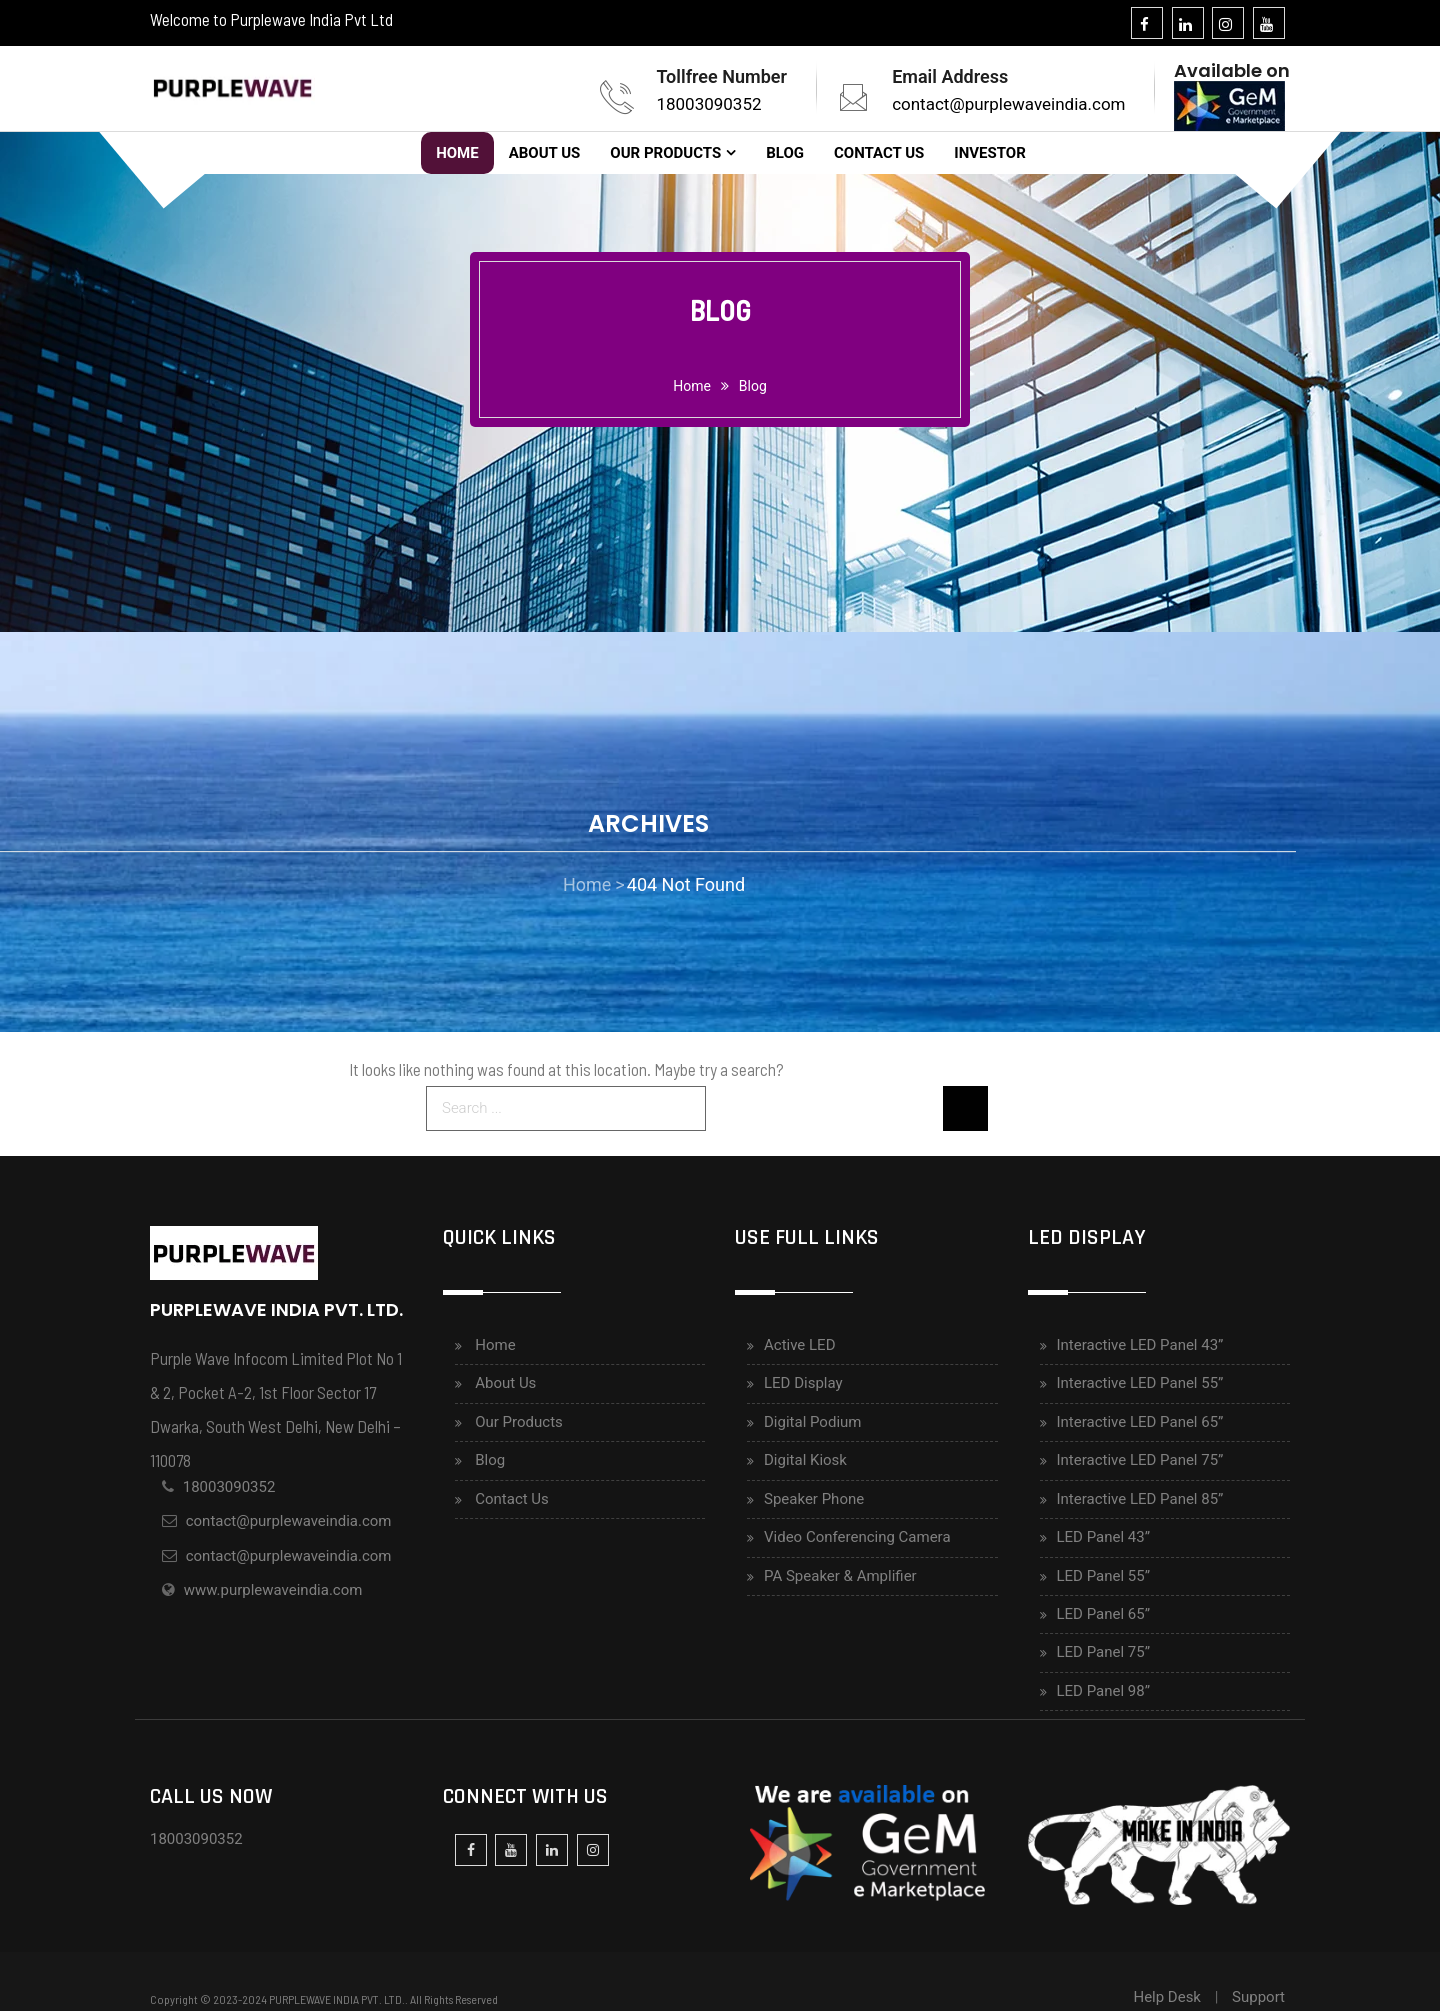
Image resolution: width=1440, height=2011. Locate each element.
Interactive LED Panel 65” (1140, 1422)
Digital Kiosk (805, 1460)
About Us (545, 153)
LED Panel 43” (1104, 1537)
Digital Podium (812, 1422)
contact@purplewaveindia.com (1008, 104)
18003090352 (708, 104)
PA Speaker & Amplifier (840, 1576)
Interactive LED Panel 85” (1140, 1499)
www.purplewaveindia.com (273, 1590)
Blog (785, 153)
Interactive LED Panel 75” (1140, 1460)
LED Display (803, 1383)
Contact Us (879, 153)
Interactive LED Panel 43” (1140, 1345)
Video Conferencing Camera (857, 1537)
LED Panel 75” (1104, 1652)
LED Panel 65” (1104, 1614)
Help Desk (1167, 1997)
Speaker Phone (814, 1499)
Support (1258, 1997)
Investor (989, 153)
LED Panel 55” (1104, 1576)
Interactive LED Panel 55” (1140, 1383)
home (692, 386)
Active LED (799, 1345)
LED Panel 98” (1104, 1691)
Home (457, 153)
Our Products (665, 153)
